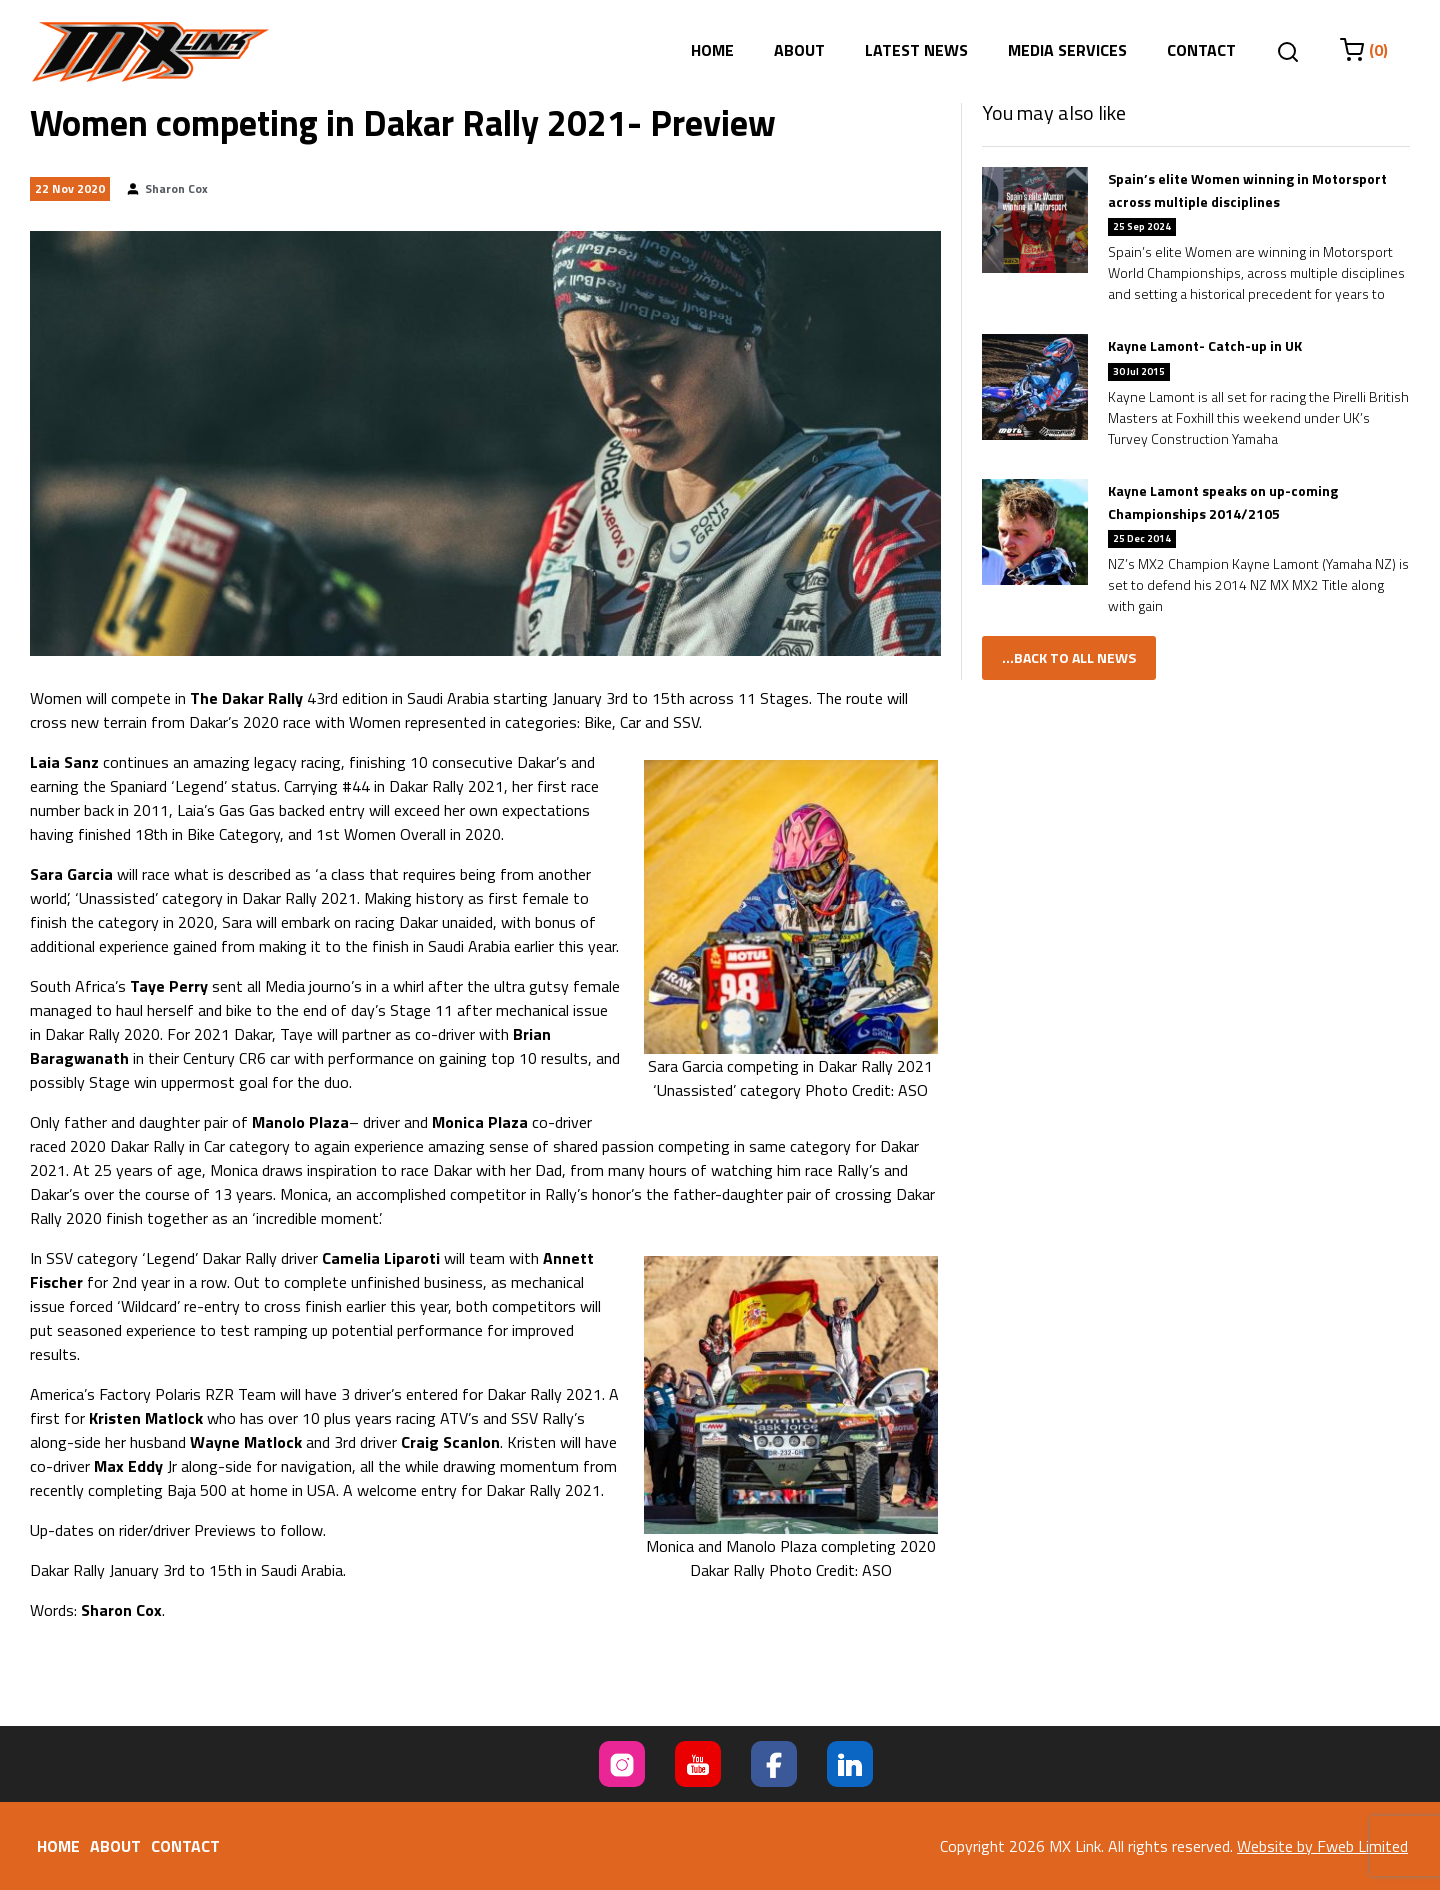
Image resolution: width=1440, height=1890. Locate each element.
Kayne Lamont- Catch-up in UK (1205, 345)
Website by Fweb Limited (1322, 1846)
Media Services (1067, 50)
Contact (1201, 50)
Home (712, 50)
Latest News (916, 50)
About (799, 50)
